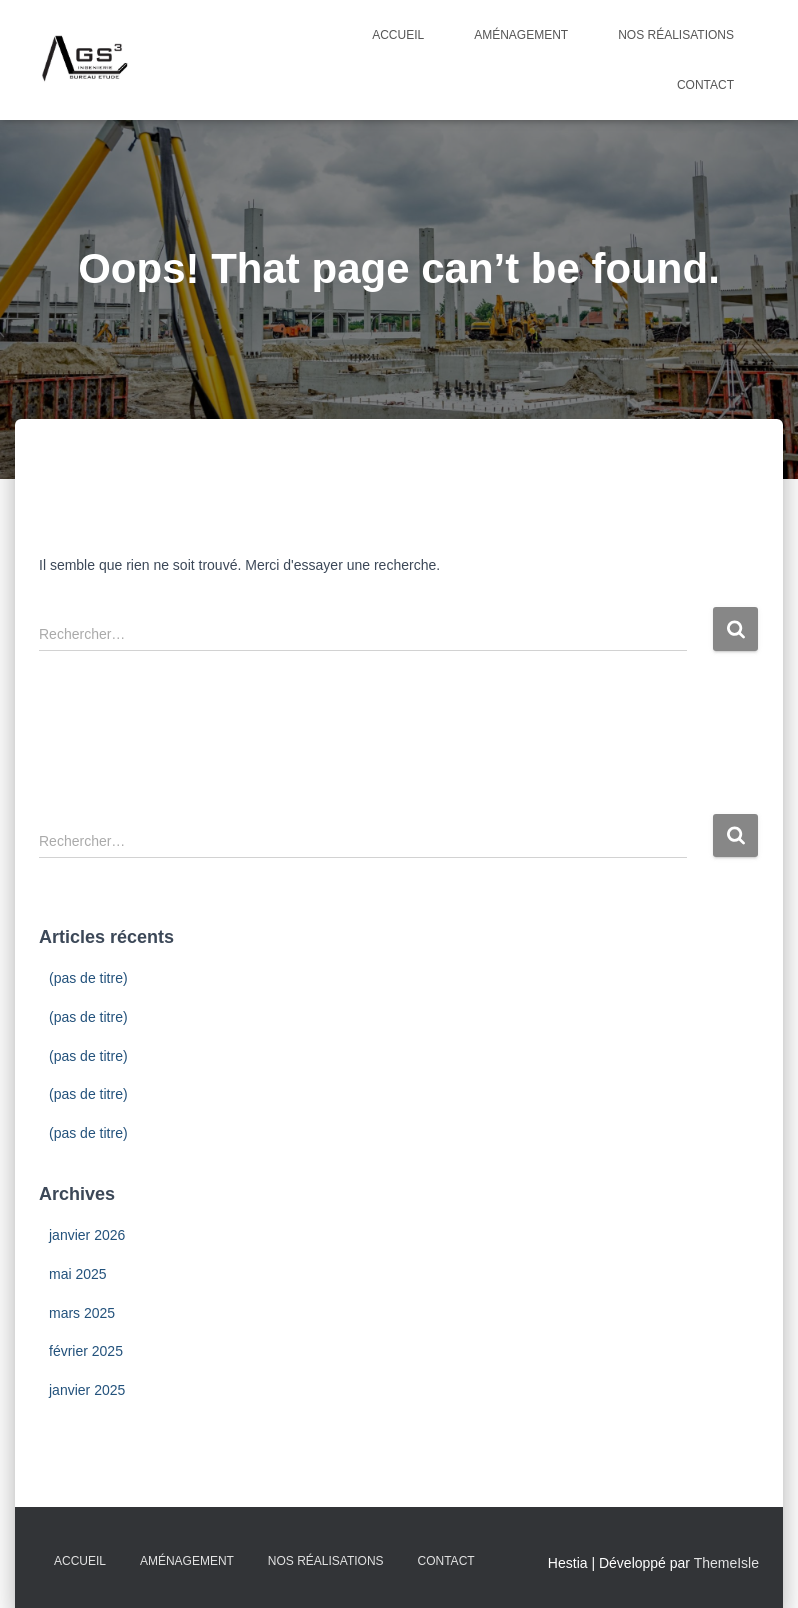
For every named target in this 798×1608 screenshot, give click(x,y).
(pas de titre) (88, 978)
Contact (705, 85)
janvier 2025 (87, 1390)
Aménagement (521, 35)
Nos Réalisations (676, 35)
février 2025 (86, 1351)
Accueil (398, 35)
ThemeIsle (726, 1563)
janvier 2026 (87, 1235)
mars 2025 (82, 1313)
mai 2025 (78, 1274)
